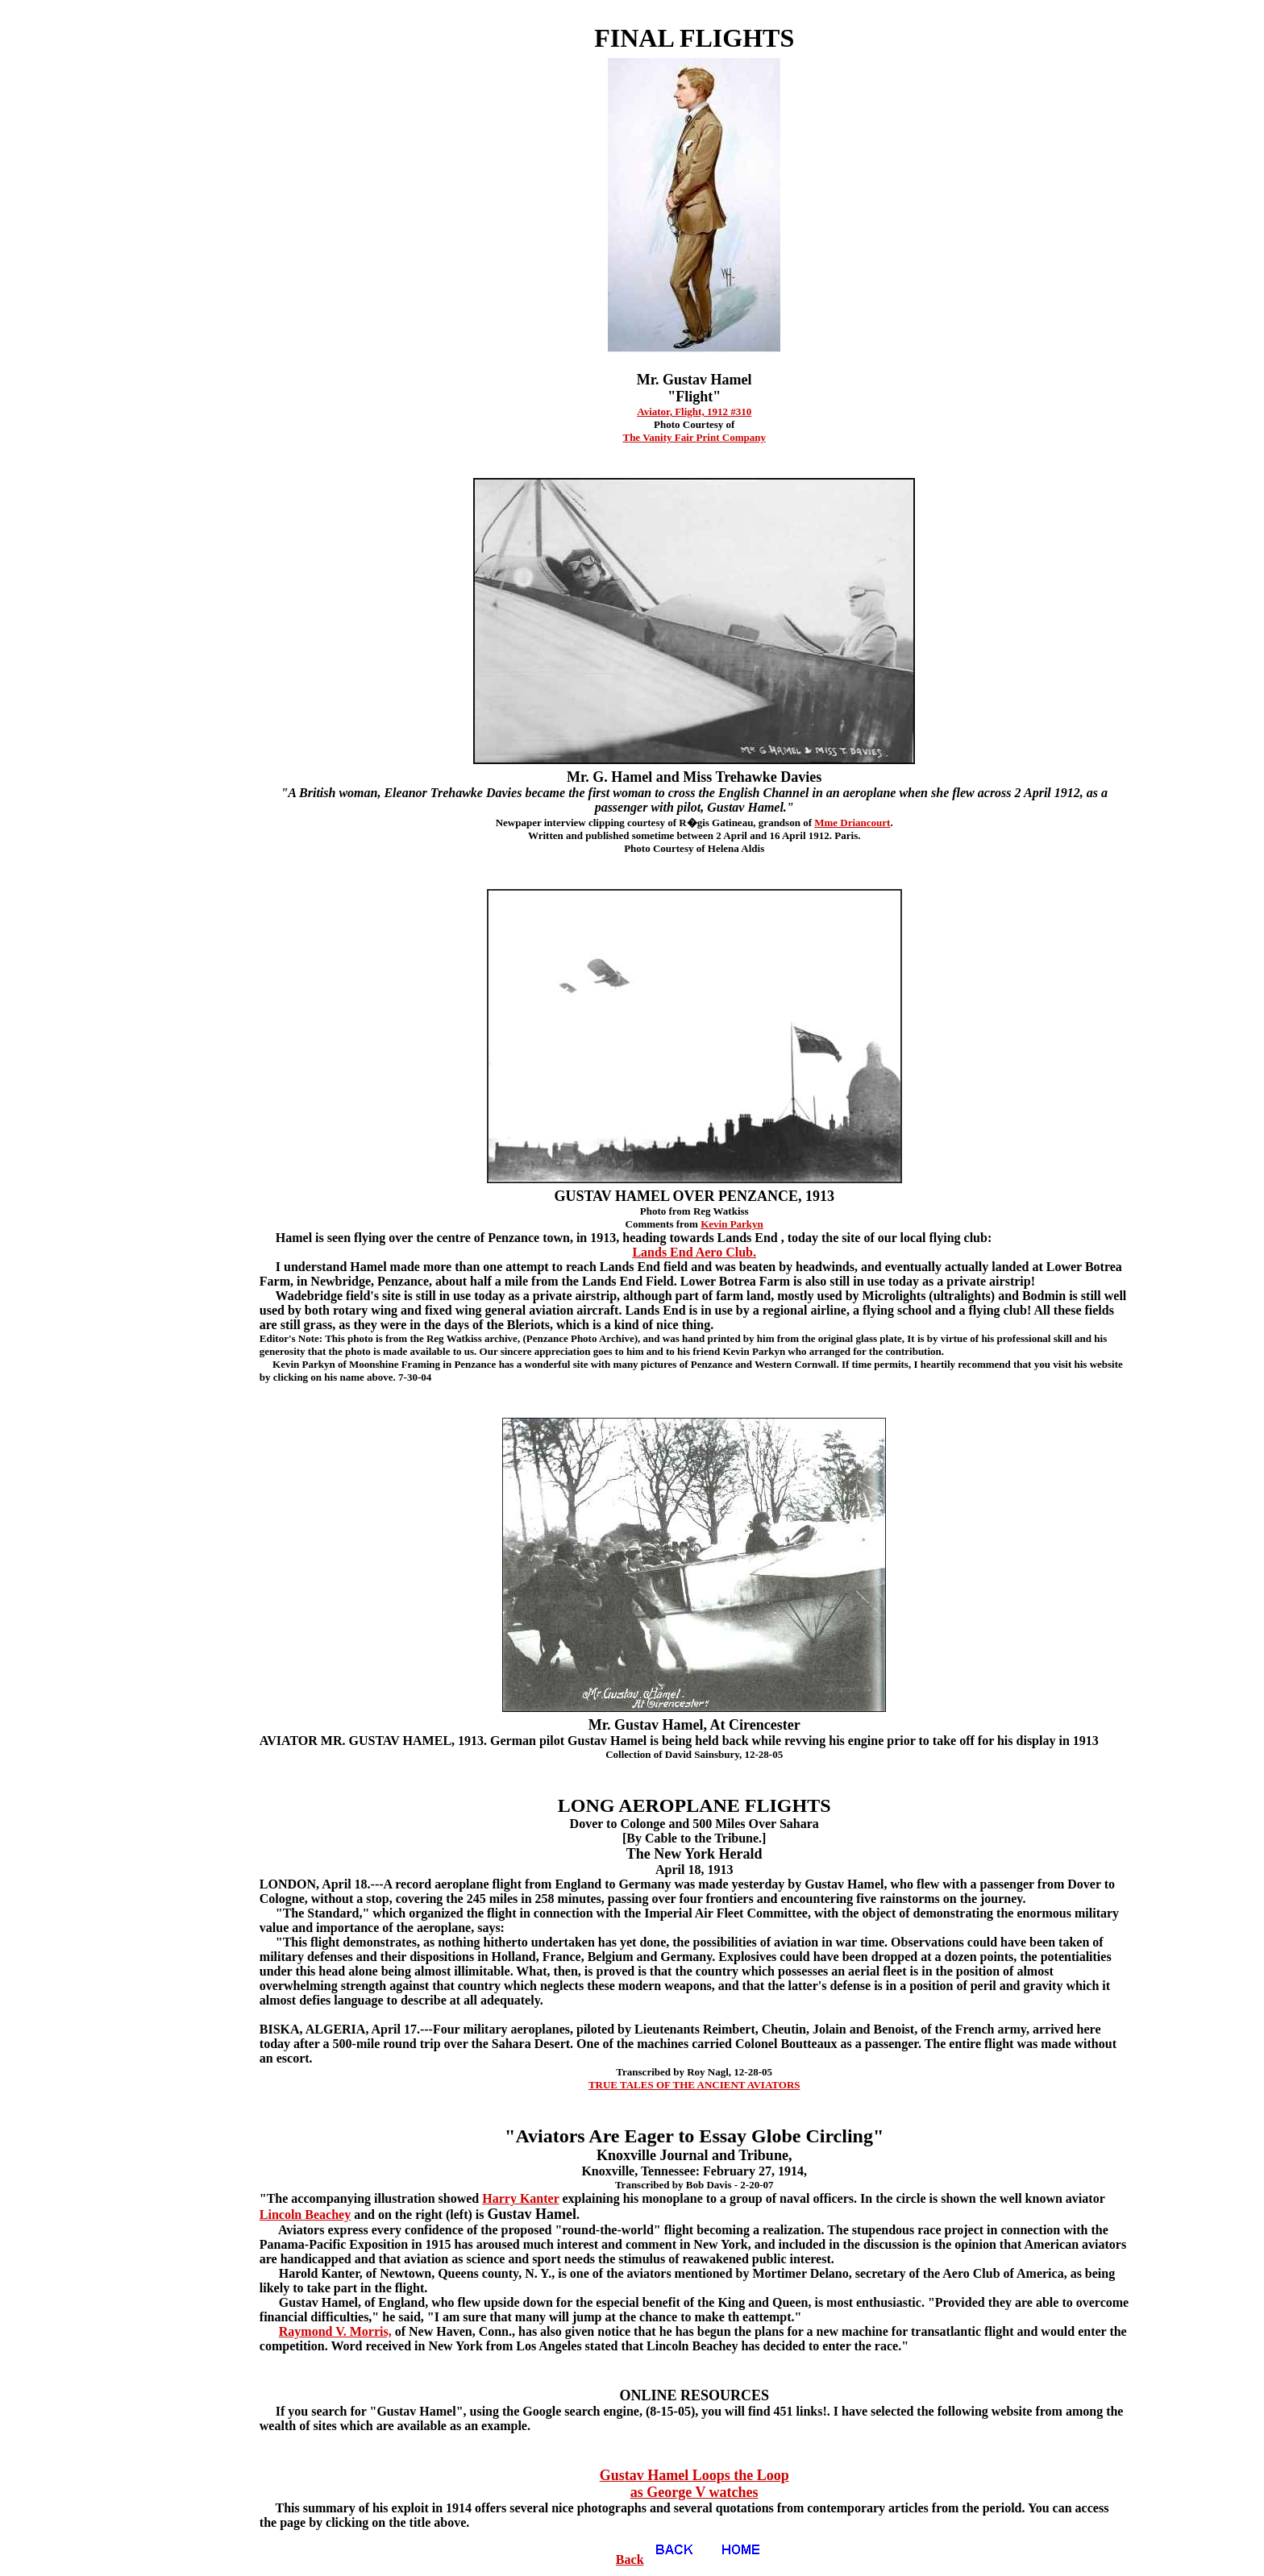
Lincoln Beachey (305, 2214)
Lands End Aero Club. (694, 1252)
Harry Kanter (520, 2198)
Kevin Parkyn (732, 1224)
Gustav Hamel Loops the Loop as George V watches (694, 2483)
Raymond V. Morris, (335, 2331)
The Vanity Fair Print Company (693, 437)
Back (661, 2559)
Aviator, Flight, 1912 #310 (694, 411)
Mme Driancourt (852, 822)
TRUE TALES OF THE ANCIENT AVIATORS (694, 2085)
